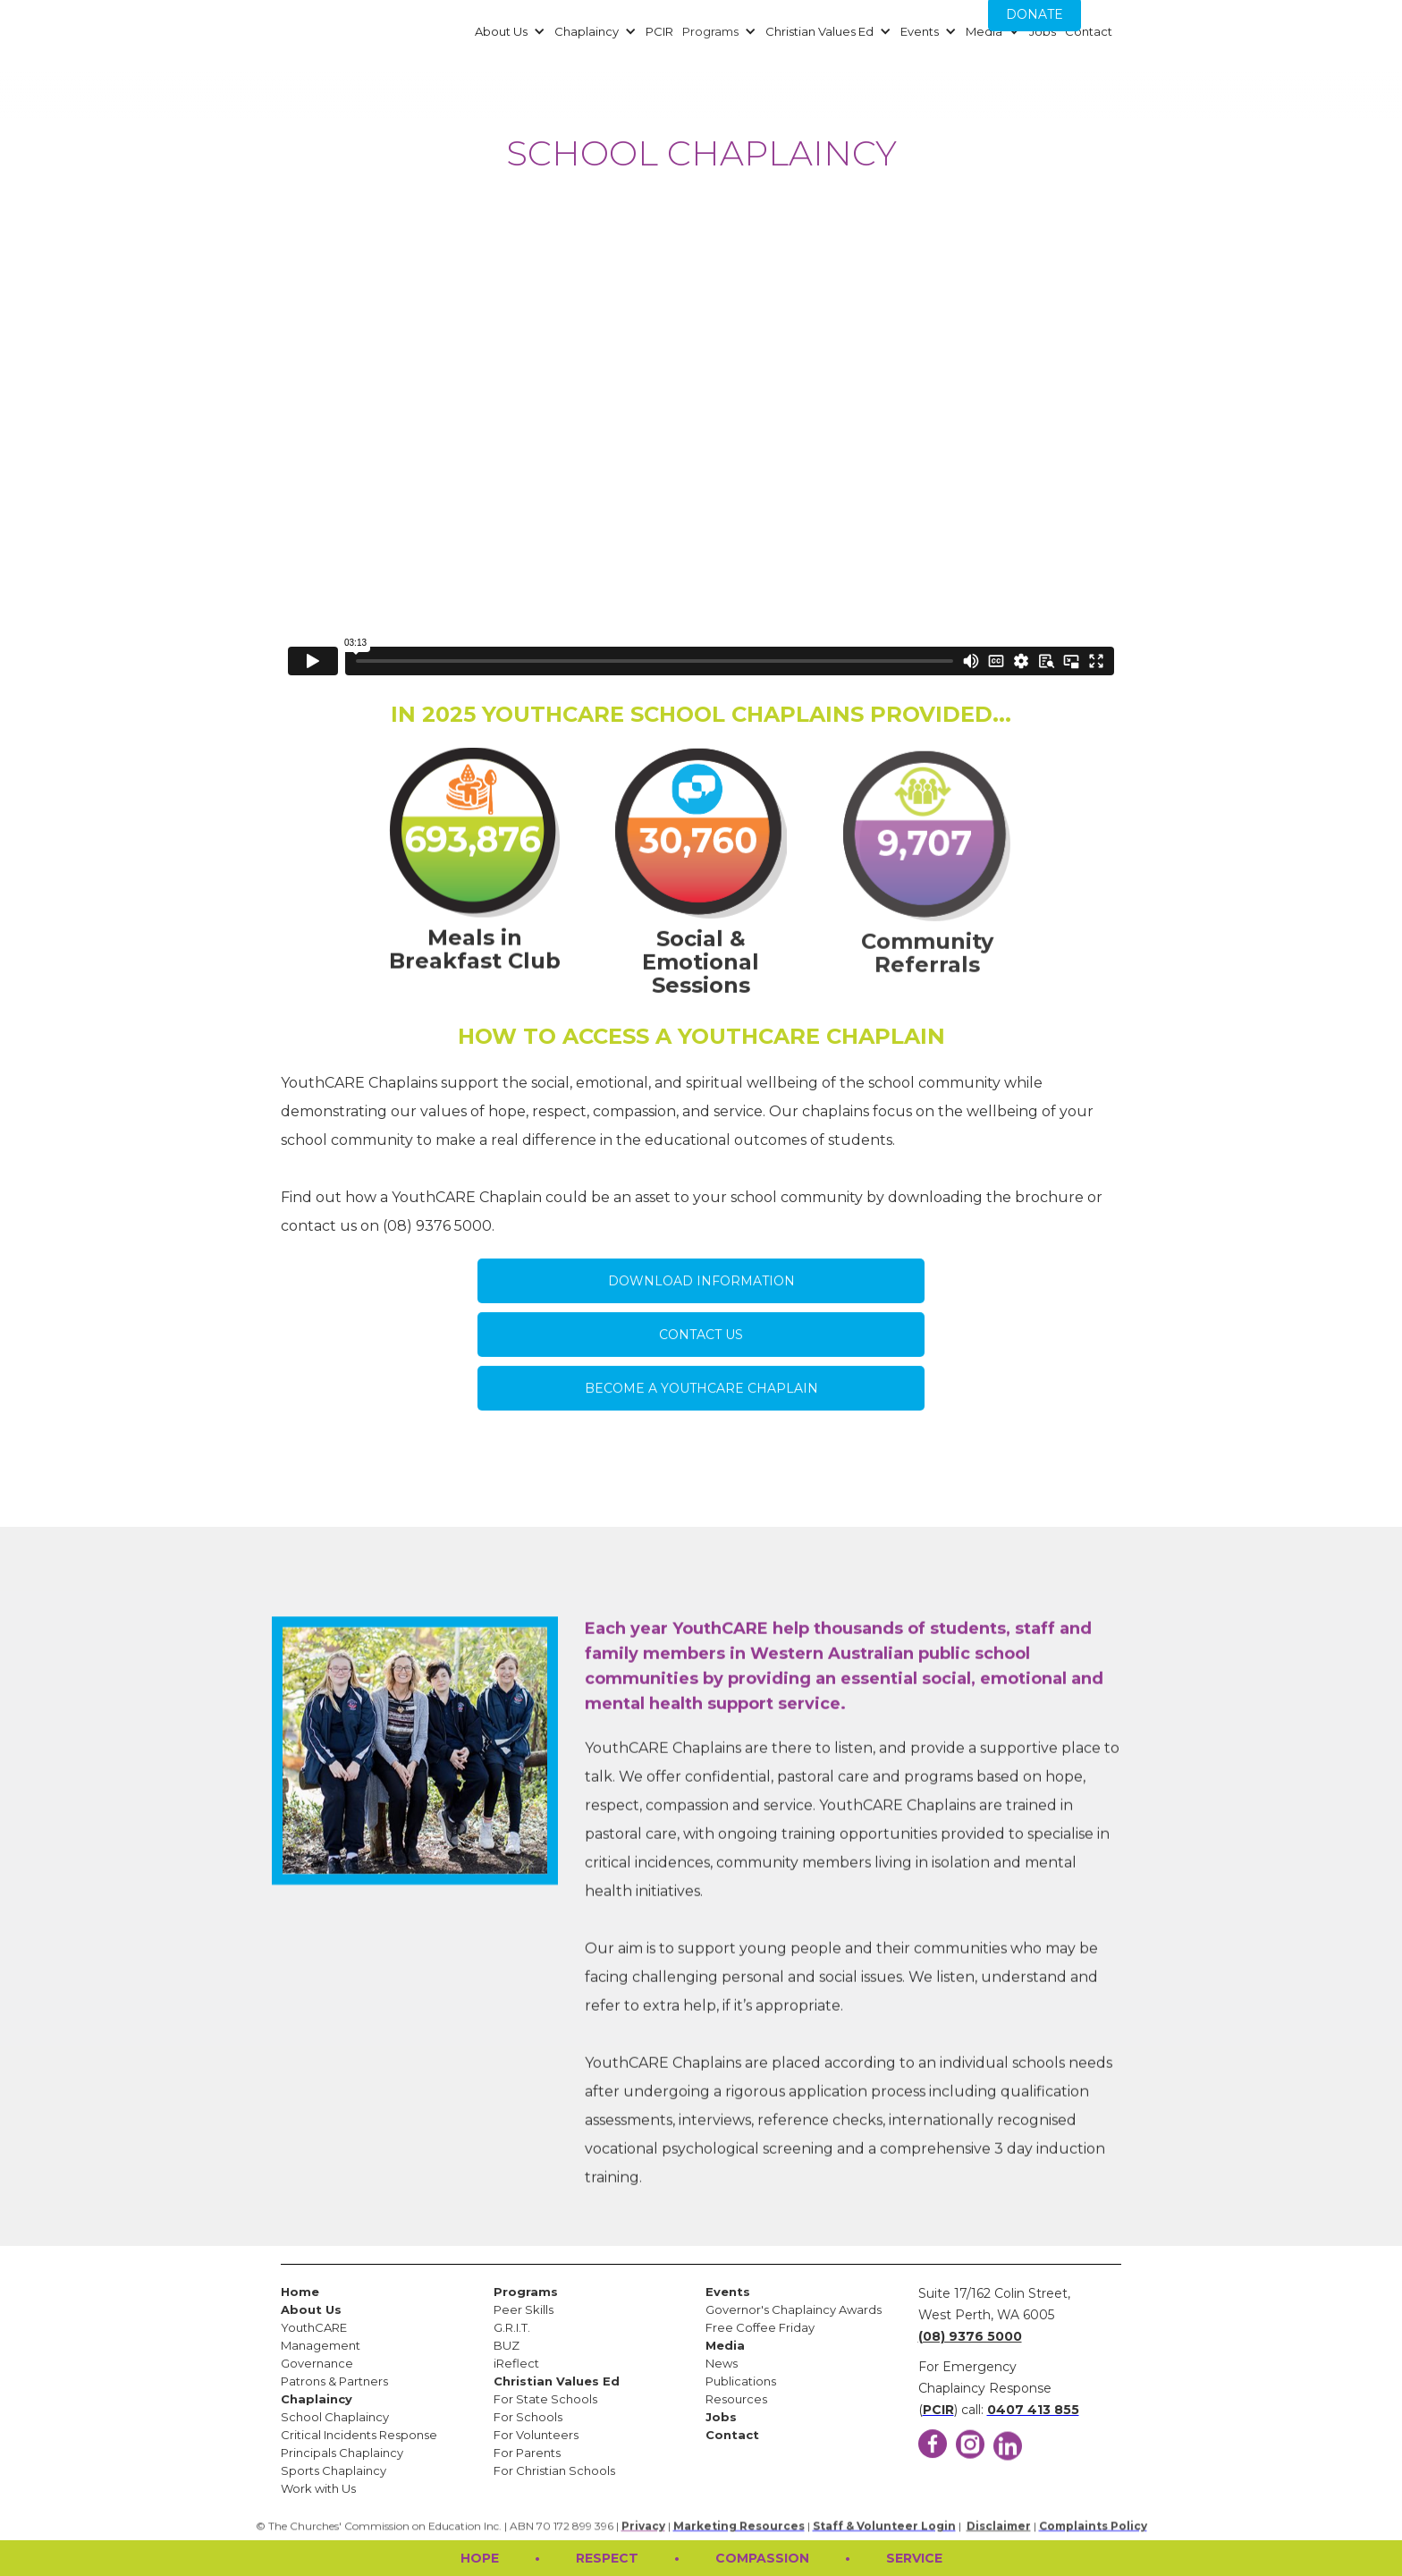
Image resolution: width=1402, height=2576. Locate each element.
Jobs (1042, 31)
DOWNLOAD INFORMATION (701, 1299)
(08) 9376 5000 (970, 2336)
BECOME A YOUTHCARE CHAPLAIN (701, 1406)
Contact (1088, 31)
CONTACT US (701, 1352)
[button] (507, 31)
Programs (710, 31)
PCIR (659, 31)
